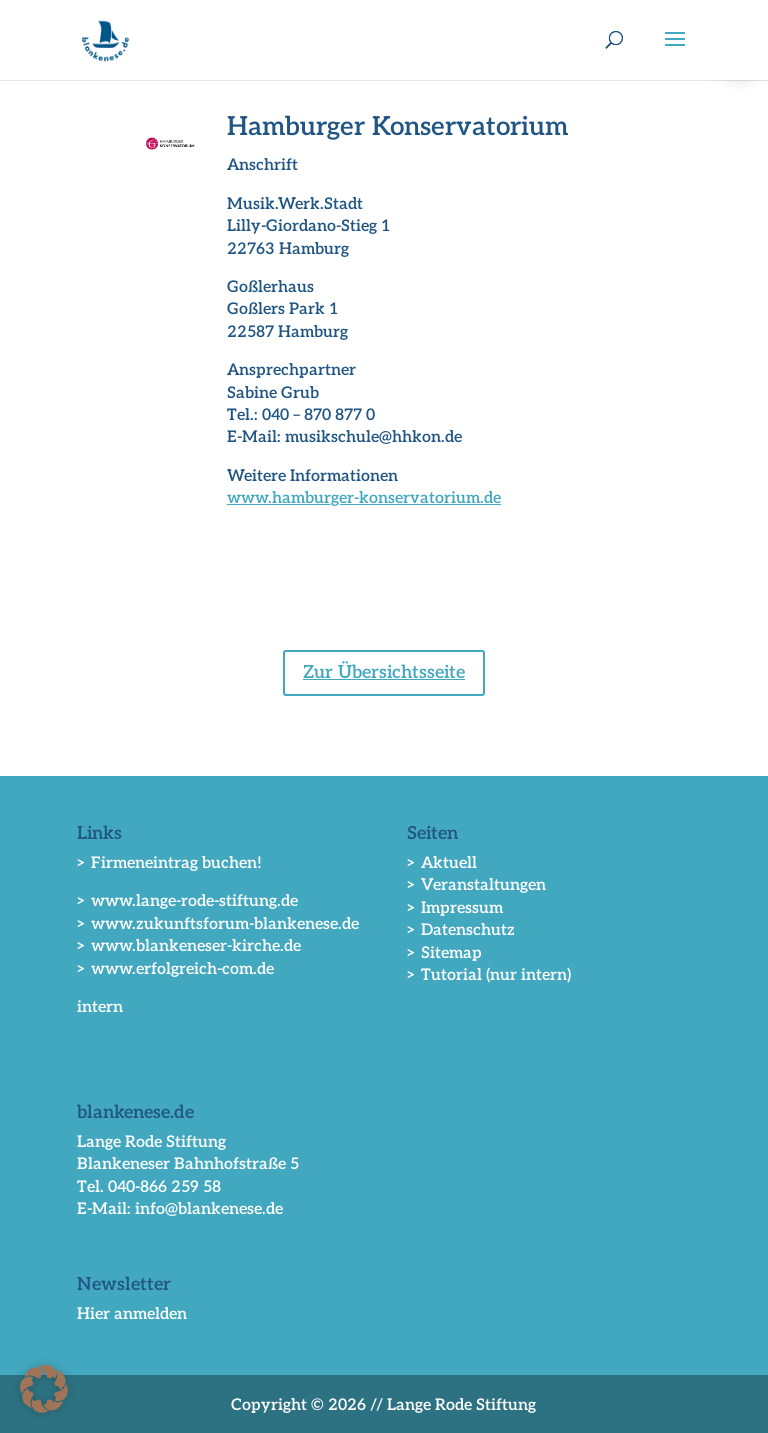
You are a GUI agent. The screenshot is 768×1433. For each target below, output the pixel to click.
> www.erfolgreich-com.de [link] (175, 969)
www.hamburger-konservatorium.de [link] (364, 498)
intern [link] (100, 1007)
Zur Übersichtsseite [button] (384, 672)
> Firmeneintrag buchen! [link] (169, 863)
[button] (675, 52)
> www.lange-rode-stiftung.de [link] (187, 901)
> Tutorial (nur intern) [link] (489, 975)
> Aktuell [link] (442, 863)
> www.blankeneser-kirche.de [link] (189, 946)
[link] (105, 39)
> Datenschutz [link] (461, 930)
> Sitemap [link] (444, 953)
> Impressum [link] (455, 908)
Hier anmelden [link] (132, 1314)
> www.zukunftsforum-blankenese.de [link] (218, 924)
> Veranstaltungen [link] (476, 885)
